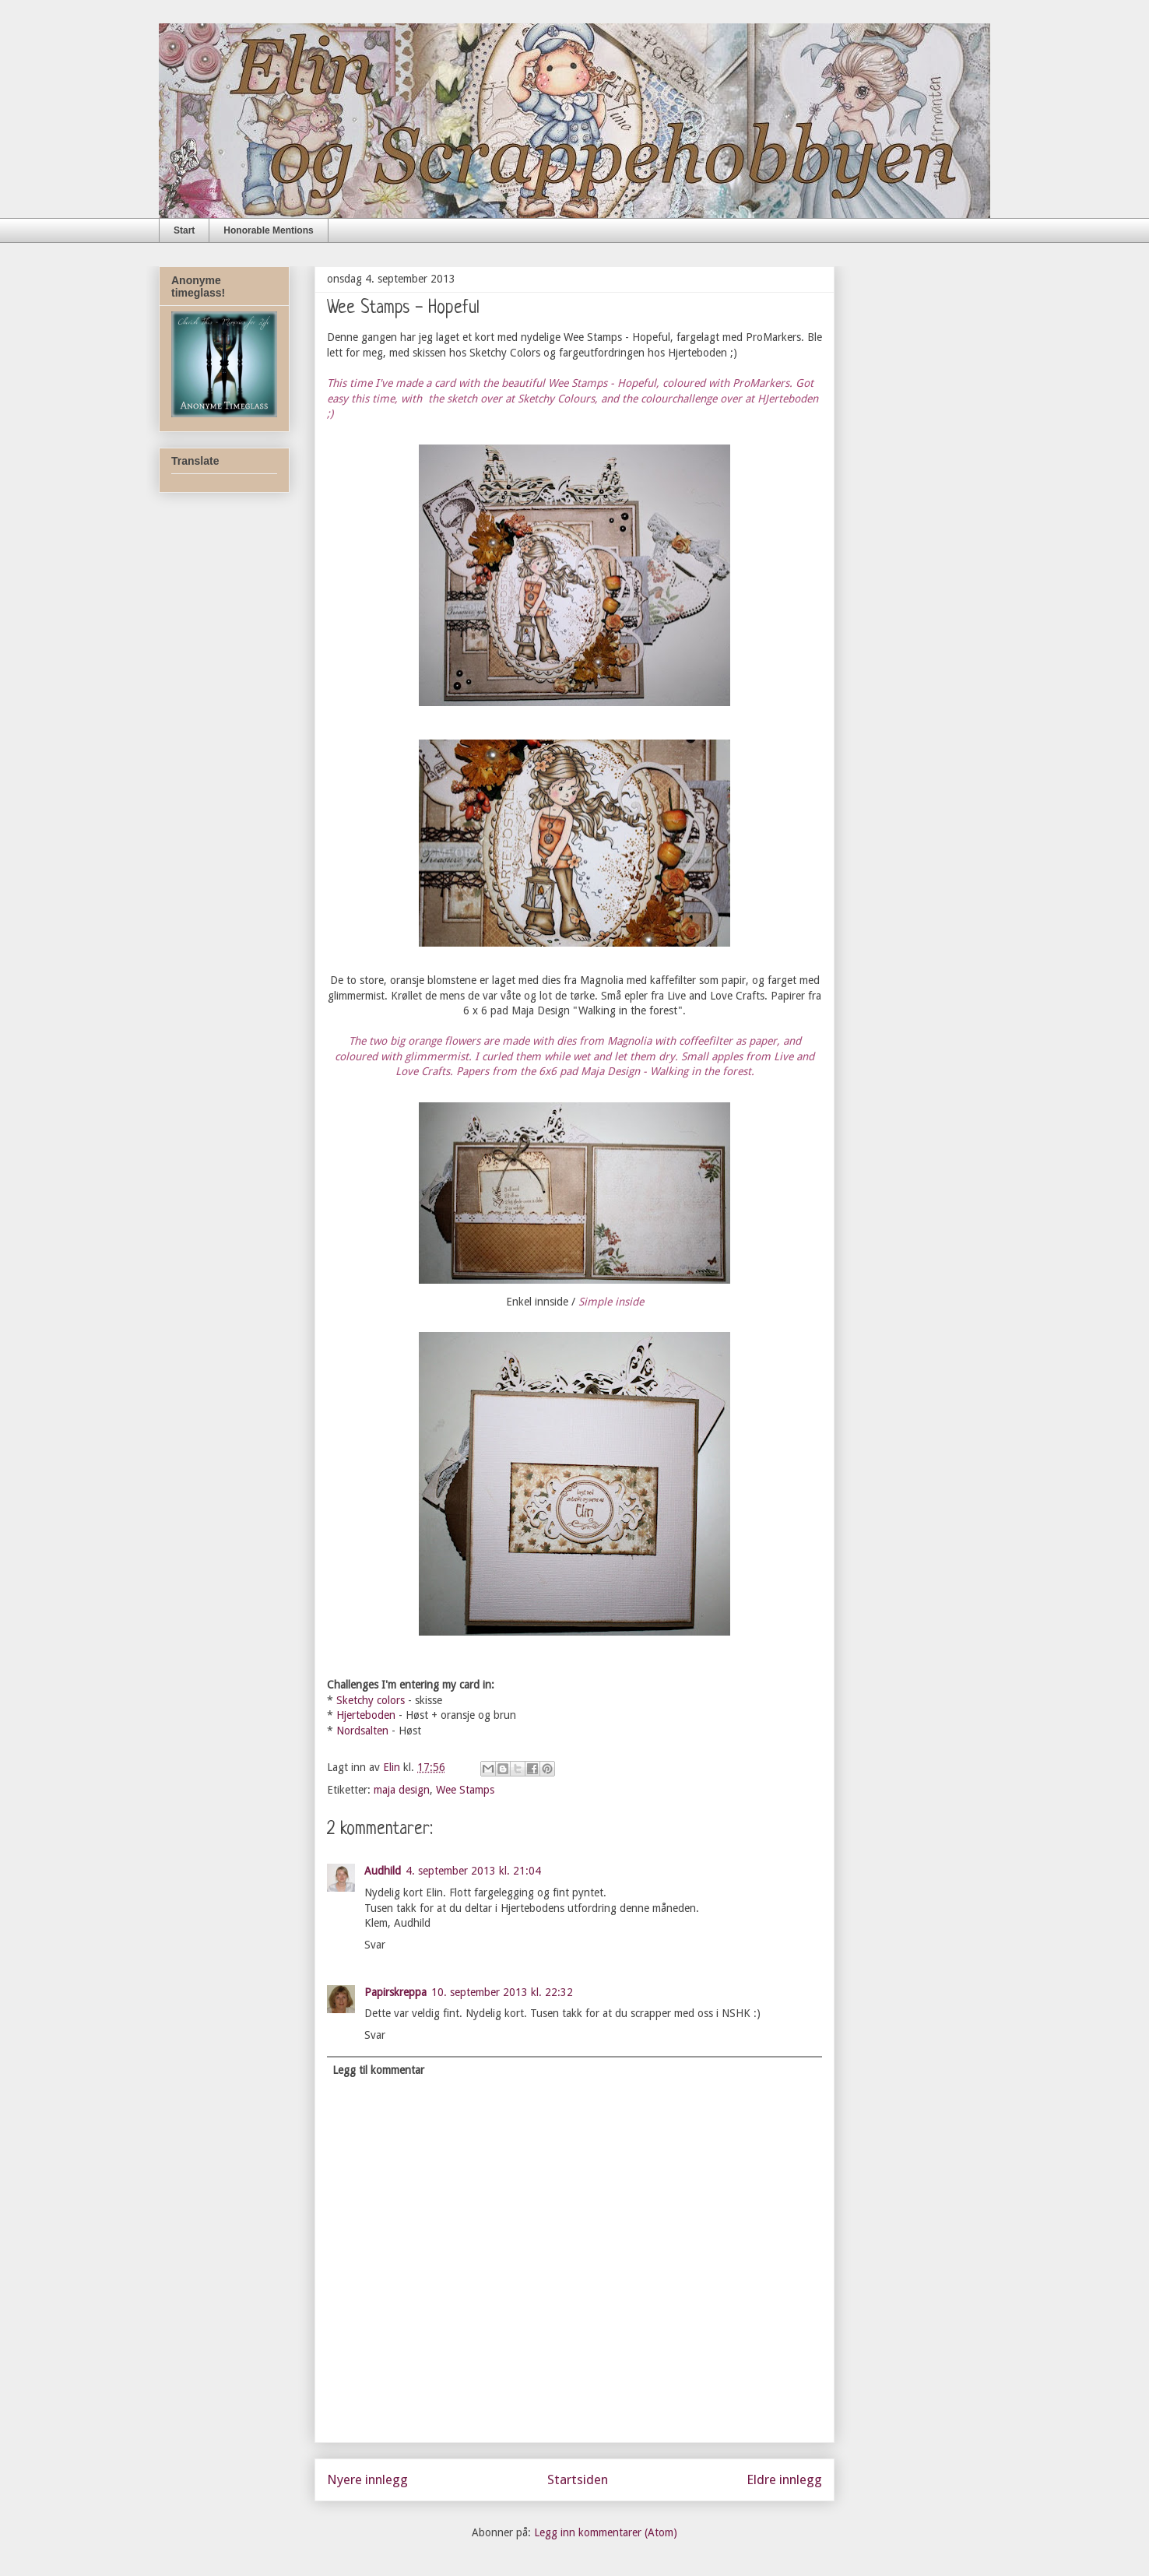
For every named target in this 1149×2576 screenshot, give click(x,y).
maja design (402, 1790)
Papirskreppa (395, 1992)
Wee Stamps (465, 1790)
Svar (374, 1944)
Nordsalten (362, 1730)
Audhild (382, 1870)
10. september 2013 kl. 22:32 (502, 1992)
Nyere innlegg (367, 2479)
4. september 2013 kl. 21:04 (473, 1870)
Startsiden (577, 2479)
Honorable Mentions (268, 230)
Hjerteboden (365, 1715)
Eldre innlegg (784, 2479)
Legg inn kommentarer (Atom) (605, 2532)
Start (184, 230)
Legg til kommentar (378, 2070)
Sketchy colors (370, 1700)
